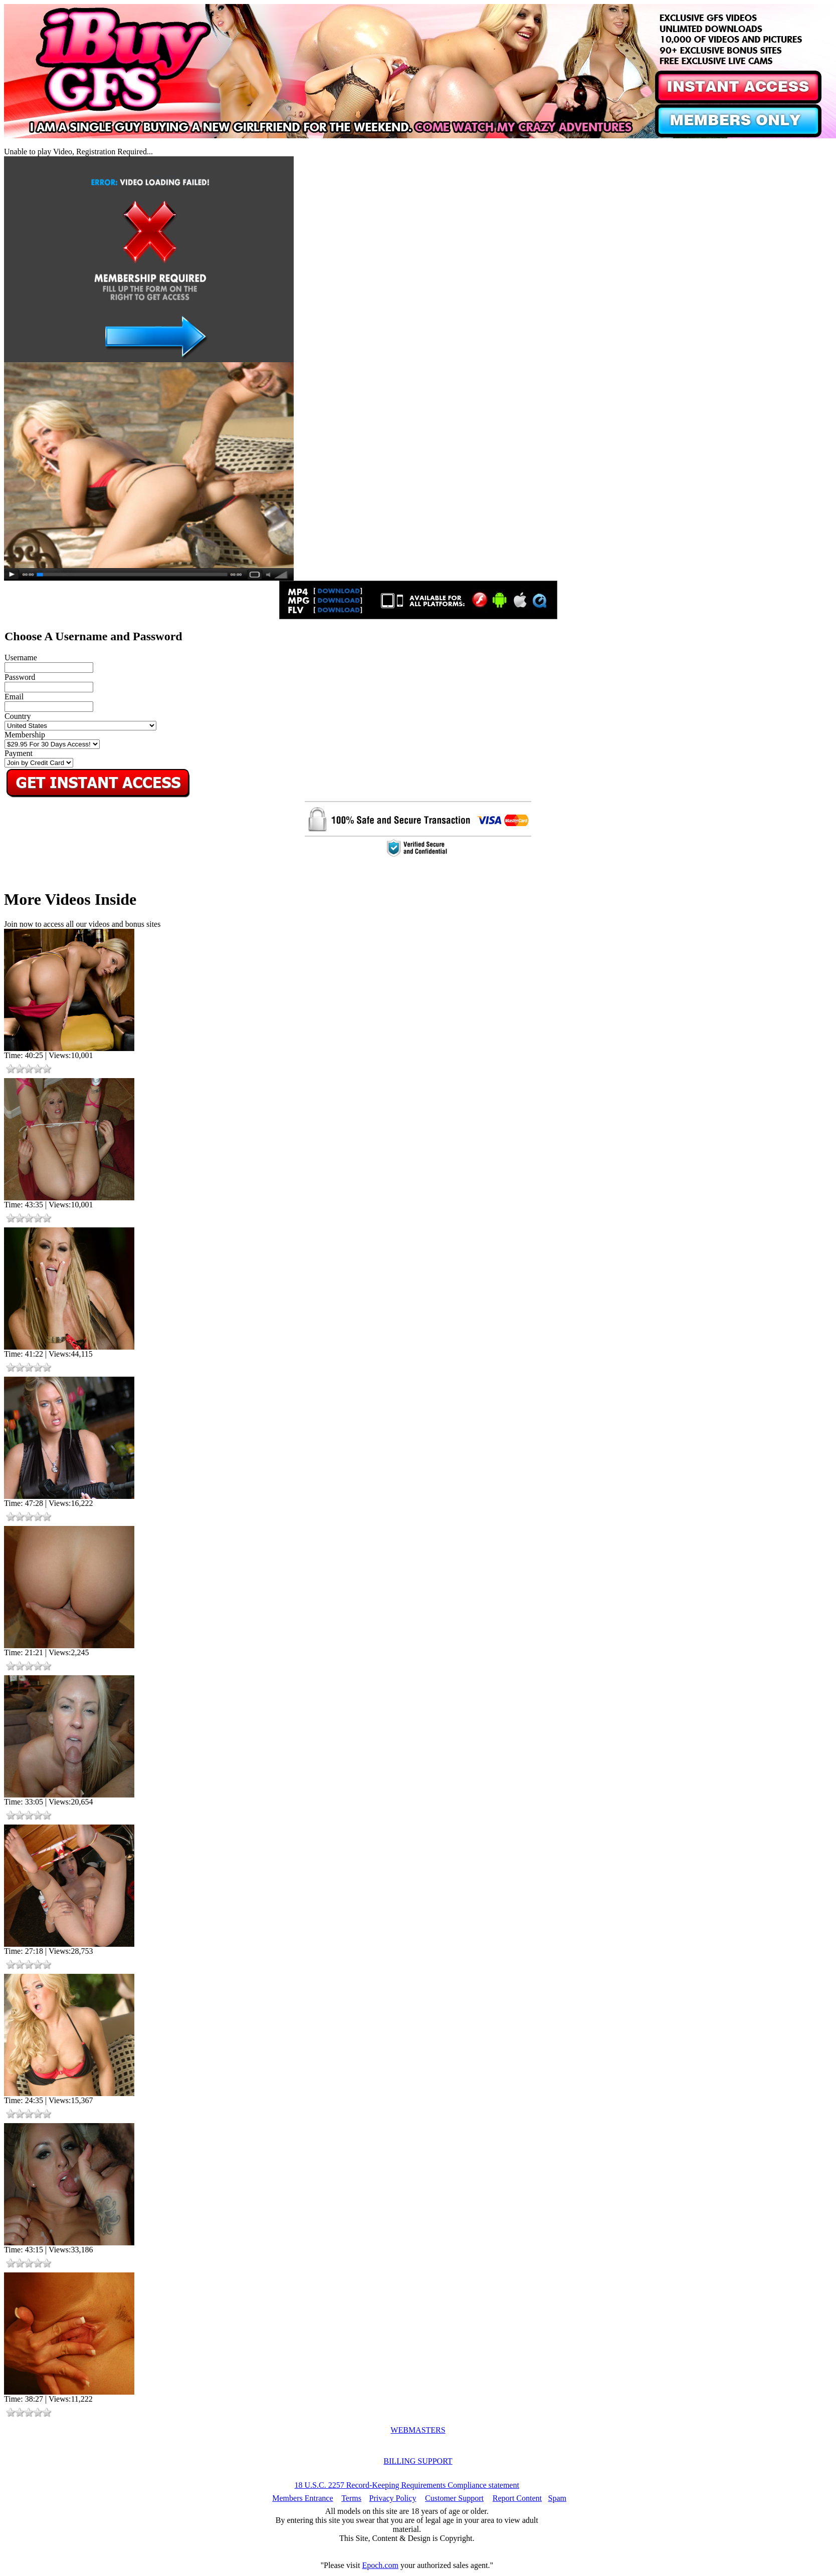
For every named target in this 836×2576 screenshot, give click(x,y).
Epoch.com (380, 2565)
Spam (557, 2498)
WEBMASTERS (417, 2430)
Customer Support (454, 2498)
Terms (351, 2498)
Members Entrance (302, 2498)
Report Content (517, 2498)
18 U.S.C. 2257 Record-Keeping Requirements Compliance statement (407, 2485)
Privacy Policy (392, 2498)
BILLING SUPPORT (417, 2461)
